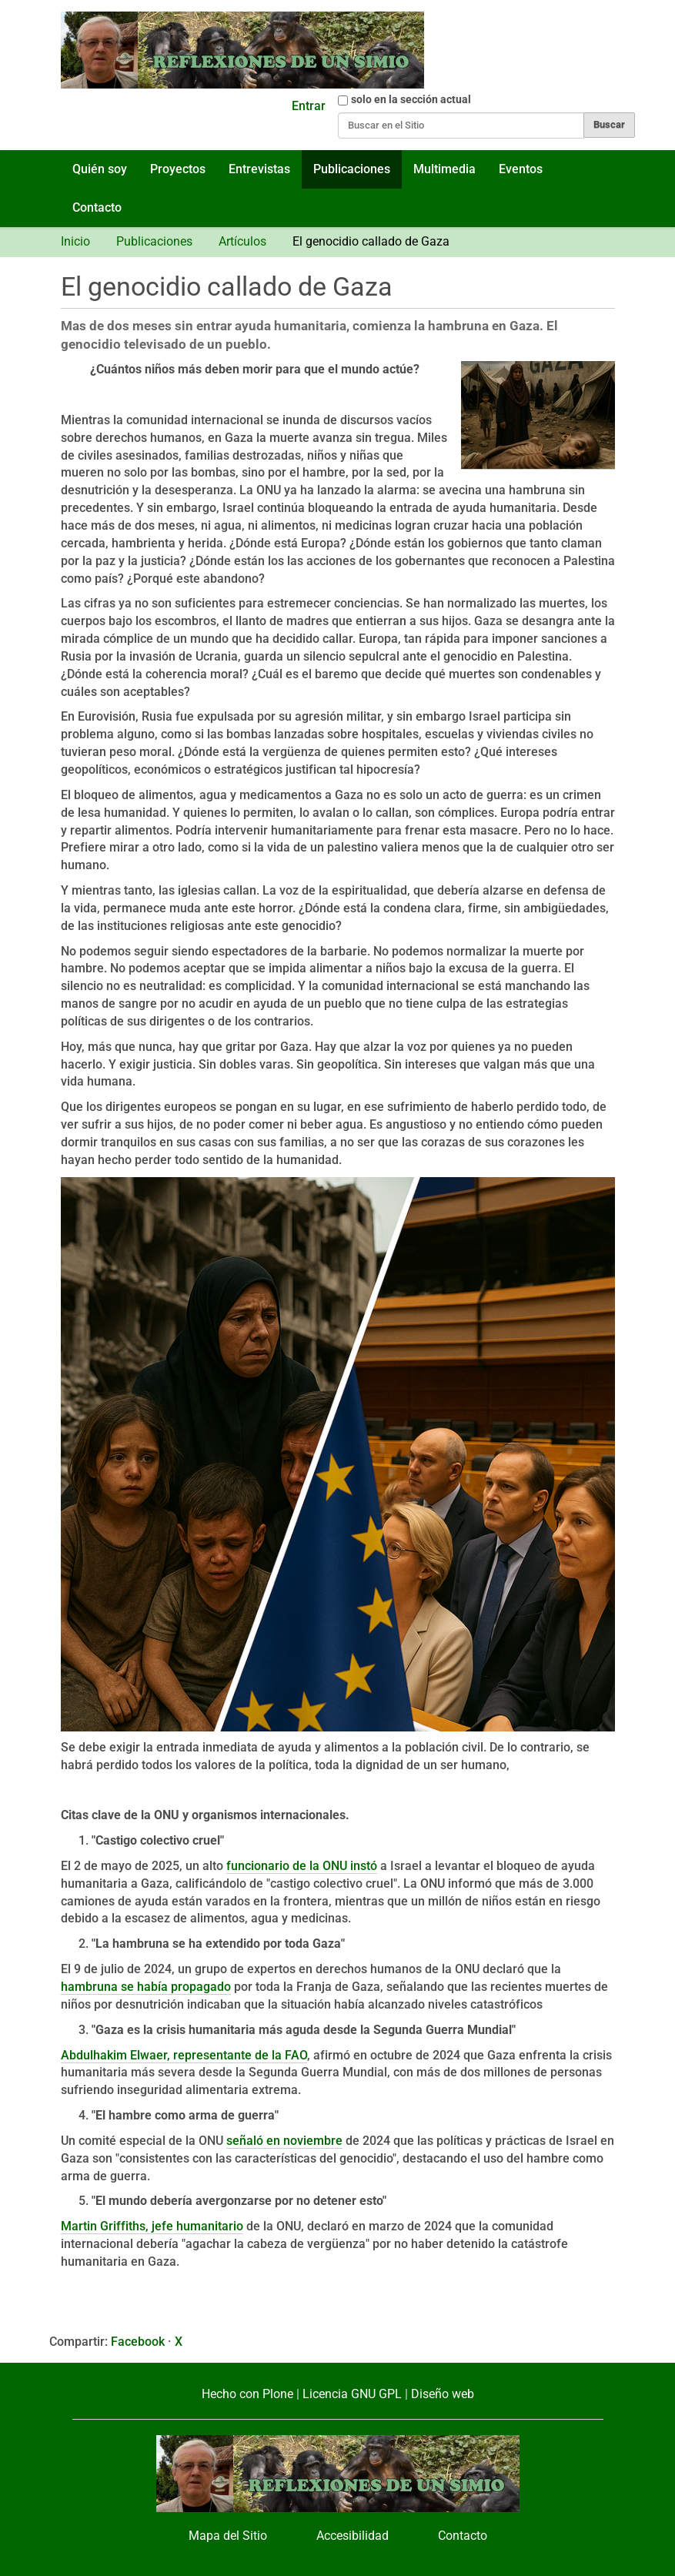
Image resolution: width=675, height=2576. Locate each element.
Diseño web (442, 2394)
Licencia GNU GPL (352, 2394)
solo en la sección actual (411, 99)
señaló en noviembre (284, 2140)
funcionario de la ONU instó (301, 1865)
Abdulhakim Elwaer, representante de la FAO (184, 2055)
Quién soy (99, 169)
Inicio (75, 241)
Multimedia (444, 169)
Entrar (309, 106)
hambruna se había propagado (146, 1986)
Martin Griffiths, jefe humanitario (152, 2226)
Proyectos (178, 169)
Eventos (521, 169)
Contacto (97, 207)
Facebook (138, 2341)
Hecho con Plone (247, 2394)
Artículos (242, 241)
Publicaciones (351, 169)
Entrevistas (259, 169)
